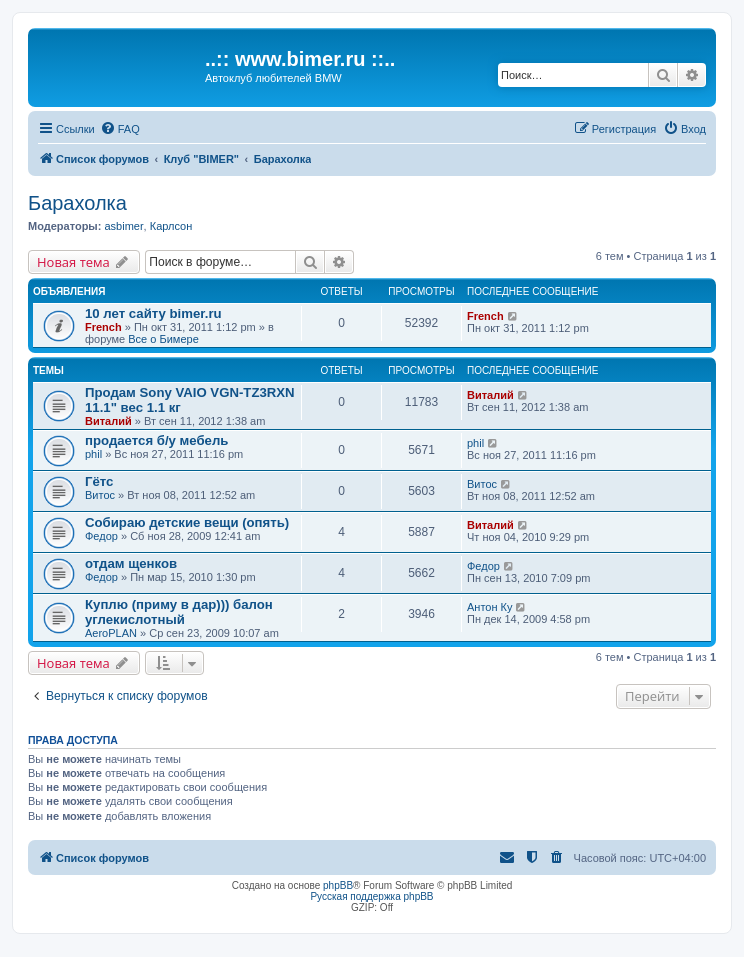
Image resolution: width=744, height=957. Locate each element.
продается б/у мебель (156, 440)
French (103, 327)
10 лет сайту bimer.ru (153, 313)
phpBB (338, 885)
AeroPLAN (111, 633)
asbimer (123, 226)
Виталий (108, 421)
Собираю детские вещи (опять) (187, 522)
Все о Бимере (163, 339)
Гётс (99, 481)
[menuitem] (120, 129)
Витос (100, 495)
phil (93, 454)
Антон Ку (489, 607)
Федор (101, 536)
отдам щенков (131, 563)
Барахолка (77, 203)
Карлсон (171, 226)
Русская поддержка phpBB (371, 896)
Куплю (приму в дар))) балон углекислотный (179, 612)
